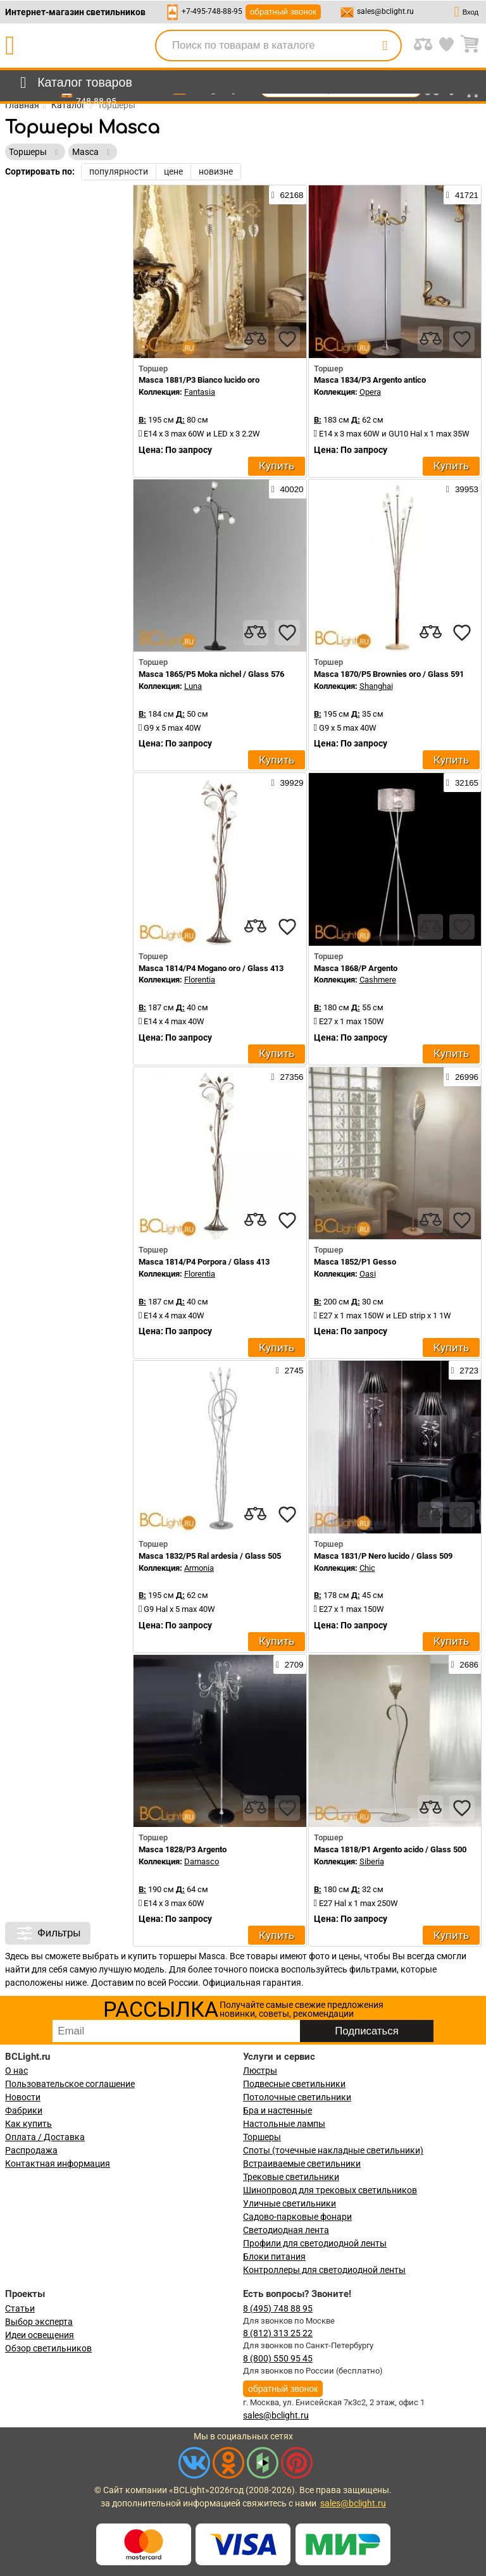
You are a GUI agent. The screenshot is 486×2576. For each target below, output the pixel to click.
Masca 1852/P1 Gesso (355, 1261)
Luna (193, 686)
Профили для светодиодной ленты (315, 2243)
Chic (367, 1568)
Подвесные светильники (294, 2084)
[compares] (255, 339)
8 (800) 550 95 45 (278, 2358)
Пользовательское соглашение (70, 2084)
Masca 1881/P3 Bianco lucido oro (199, 380)
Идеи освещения (39, 2335)
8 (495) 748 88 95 (278, 2308)
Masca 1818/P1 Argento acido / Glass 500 (390, 1849)
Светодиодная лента (286, 2230)
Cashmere (377, 979)
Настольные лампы (284, 2124)
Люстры (260, 2070)
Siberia (371, 1861)
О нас (16, 2070)
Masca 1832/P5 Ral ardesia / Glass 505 (210, 1556)
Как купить (28, 2124)
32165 (462, 782)
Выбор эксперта (39, 2322)
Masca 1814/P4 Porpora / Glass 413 (204, 1261)
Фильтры (47, 1933)
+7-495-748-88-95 (212, 11)
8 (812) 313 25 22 (278, 2333)
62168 (287, 195)
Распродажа (31, 2150)
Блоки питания (274, 2256)
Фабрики (23, 2110)
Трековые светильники (291, 2177)
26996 (462, 1077)
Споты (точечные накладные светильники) (333, 2150)
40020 (287, 489)
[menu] (73, 83)
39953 (462, 489)
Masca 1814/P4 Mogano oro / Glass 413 (211, 968)
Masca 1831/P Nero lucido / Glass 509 (383, 1556)
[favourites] (287, 339)
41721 (462, 195)
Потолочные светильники (297, 2097)
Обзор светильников (48, 2348)
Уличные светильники (289, 2203)
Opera (370, 392)
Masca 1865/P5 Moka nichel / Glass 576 (211, 674)
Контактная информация (57, 2163)
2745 (289, 1370)
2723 (464, 1370)
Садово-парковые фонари (297, 2217)
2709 (289, 1664)
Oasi (367, 1274)
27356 (287, 1077)
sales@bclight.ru (385, 11)
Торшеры (262, 2137)
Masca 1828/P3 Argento (183, 1849)
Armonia (199, 1568)
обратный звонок (283, 11)
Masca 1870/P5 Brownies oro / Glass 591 (389, 674)
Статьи (20, 2308)
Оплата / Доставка (45, 2137)
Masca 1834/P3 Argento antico (370, 380)
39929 (287, 782)
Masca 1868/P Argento (355, 968)
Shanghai (376, 686)
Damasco (201, 1861)
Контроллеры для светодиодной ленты (324, 2270)
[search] (385, 45)
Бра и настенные (277, 2110)
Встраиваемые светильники (302, 2163)
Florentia (199, 979)
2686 (464, 1664)
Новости (22, 2097)
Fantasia (199, 392)
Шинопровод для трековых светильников (330, 2190)
